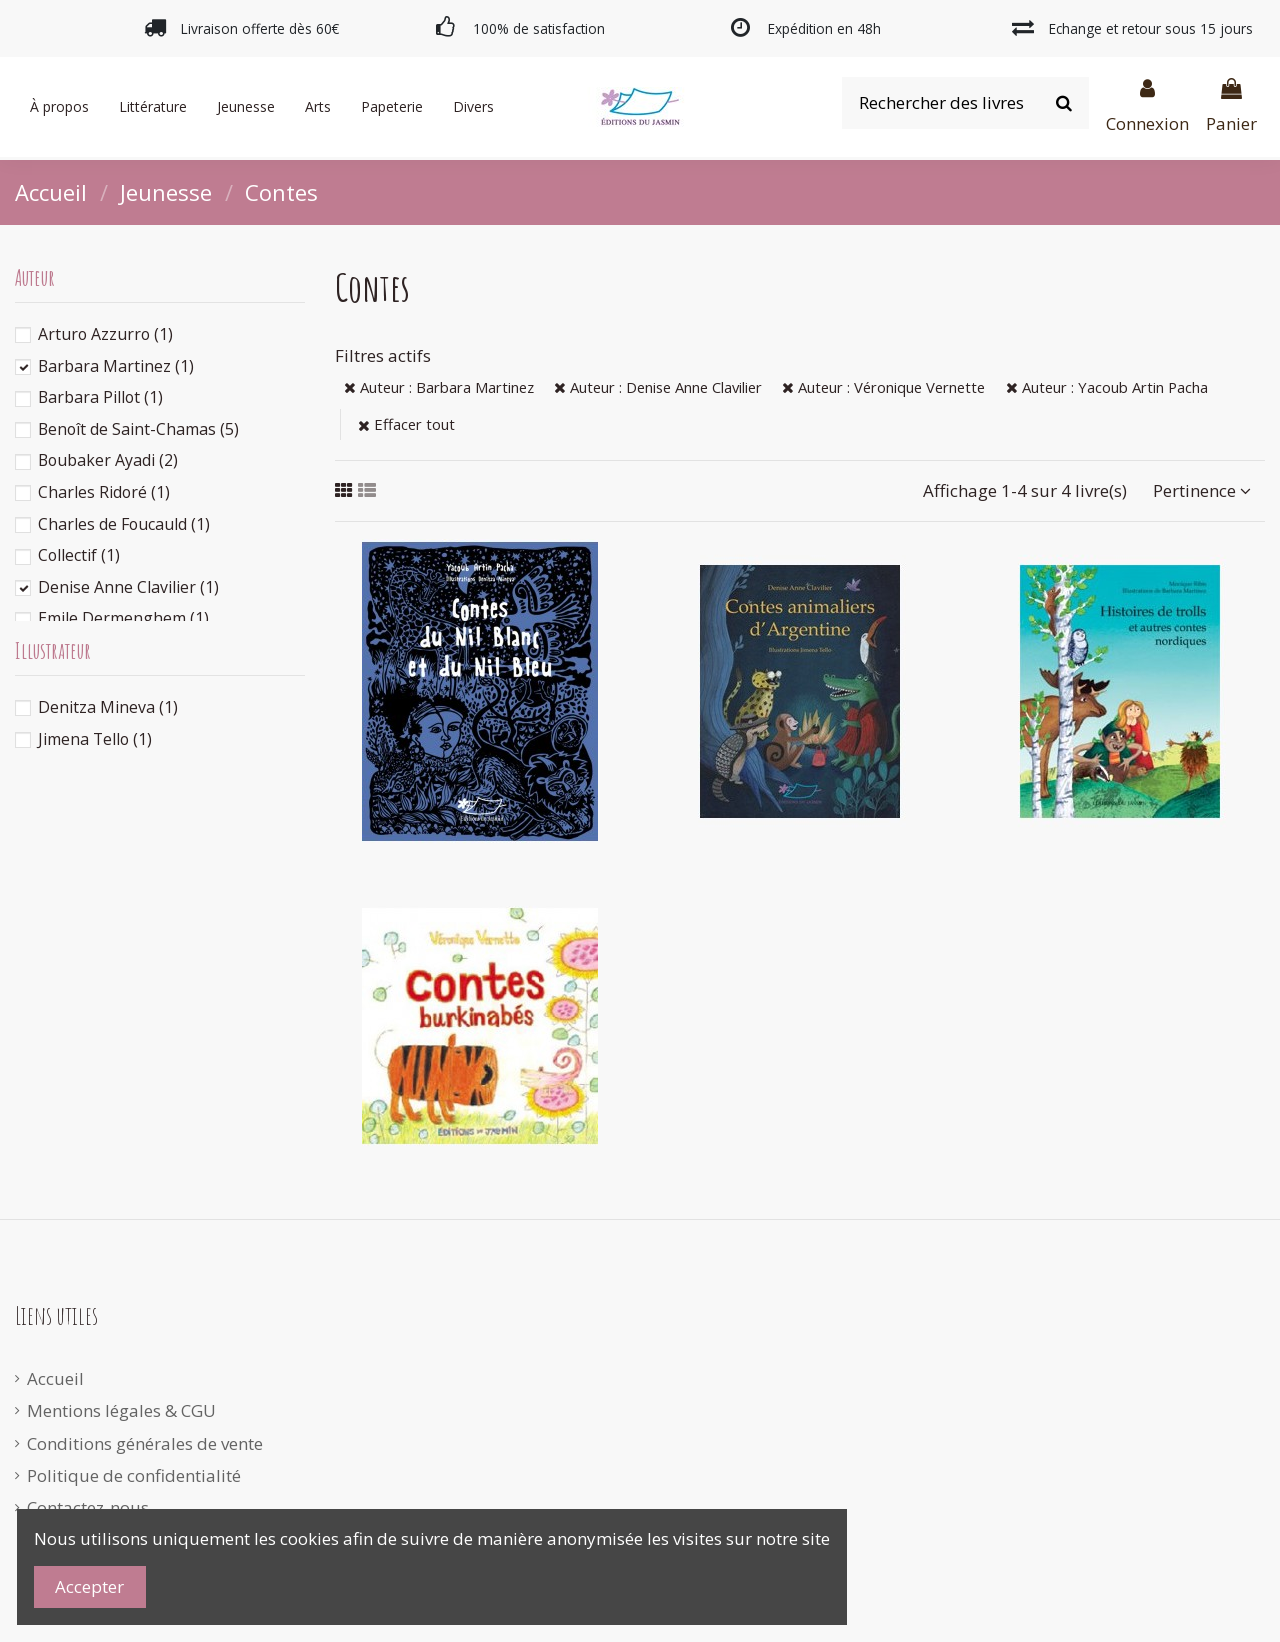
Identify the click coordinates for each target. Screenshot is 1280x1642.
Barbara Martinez (116, 366)
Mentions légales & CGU (121, 1410)
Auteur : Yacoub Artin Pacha (1107, 387)
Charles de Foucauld (124, 524)
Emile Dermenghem (123, 618)
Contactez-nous (88, 1507)
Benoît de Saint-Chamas (138, 429)
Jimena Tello (95, 739)
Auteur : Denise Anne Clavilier (658, 387)
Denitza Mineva (108, 707)
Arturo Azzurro (105, 334)
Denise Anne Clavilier (128, 587)
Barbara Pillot (100, 397)
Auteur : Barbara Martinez (439, 387)
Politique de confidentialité (134, 1475)
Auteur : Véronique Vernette (883, 387)
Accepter (89, 1586)
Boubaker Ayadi (108, 460)
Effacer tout (406, 424)
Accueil (55, 1378)
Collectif (79, 555)
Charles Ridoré (104, 492)
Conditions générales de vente (145, 1443)
